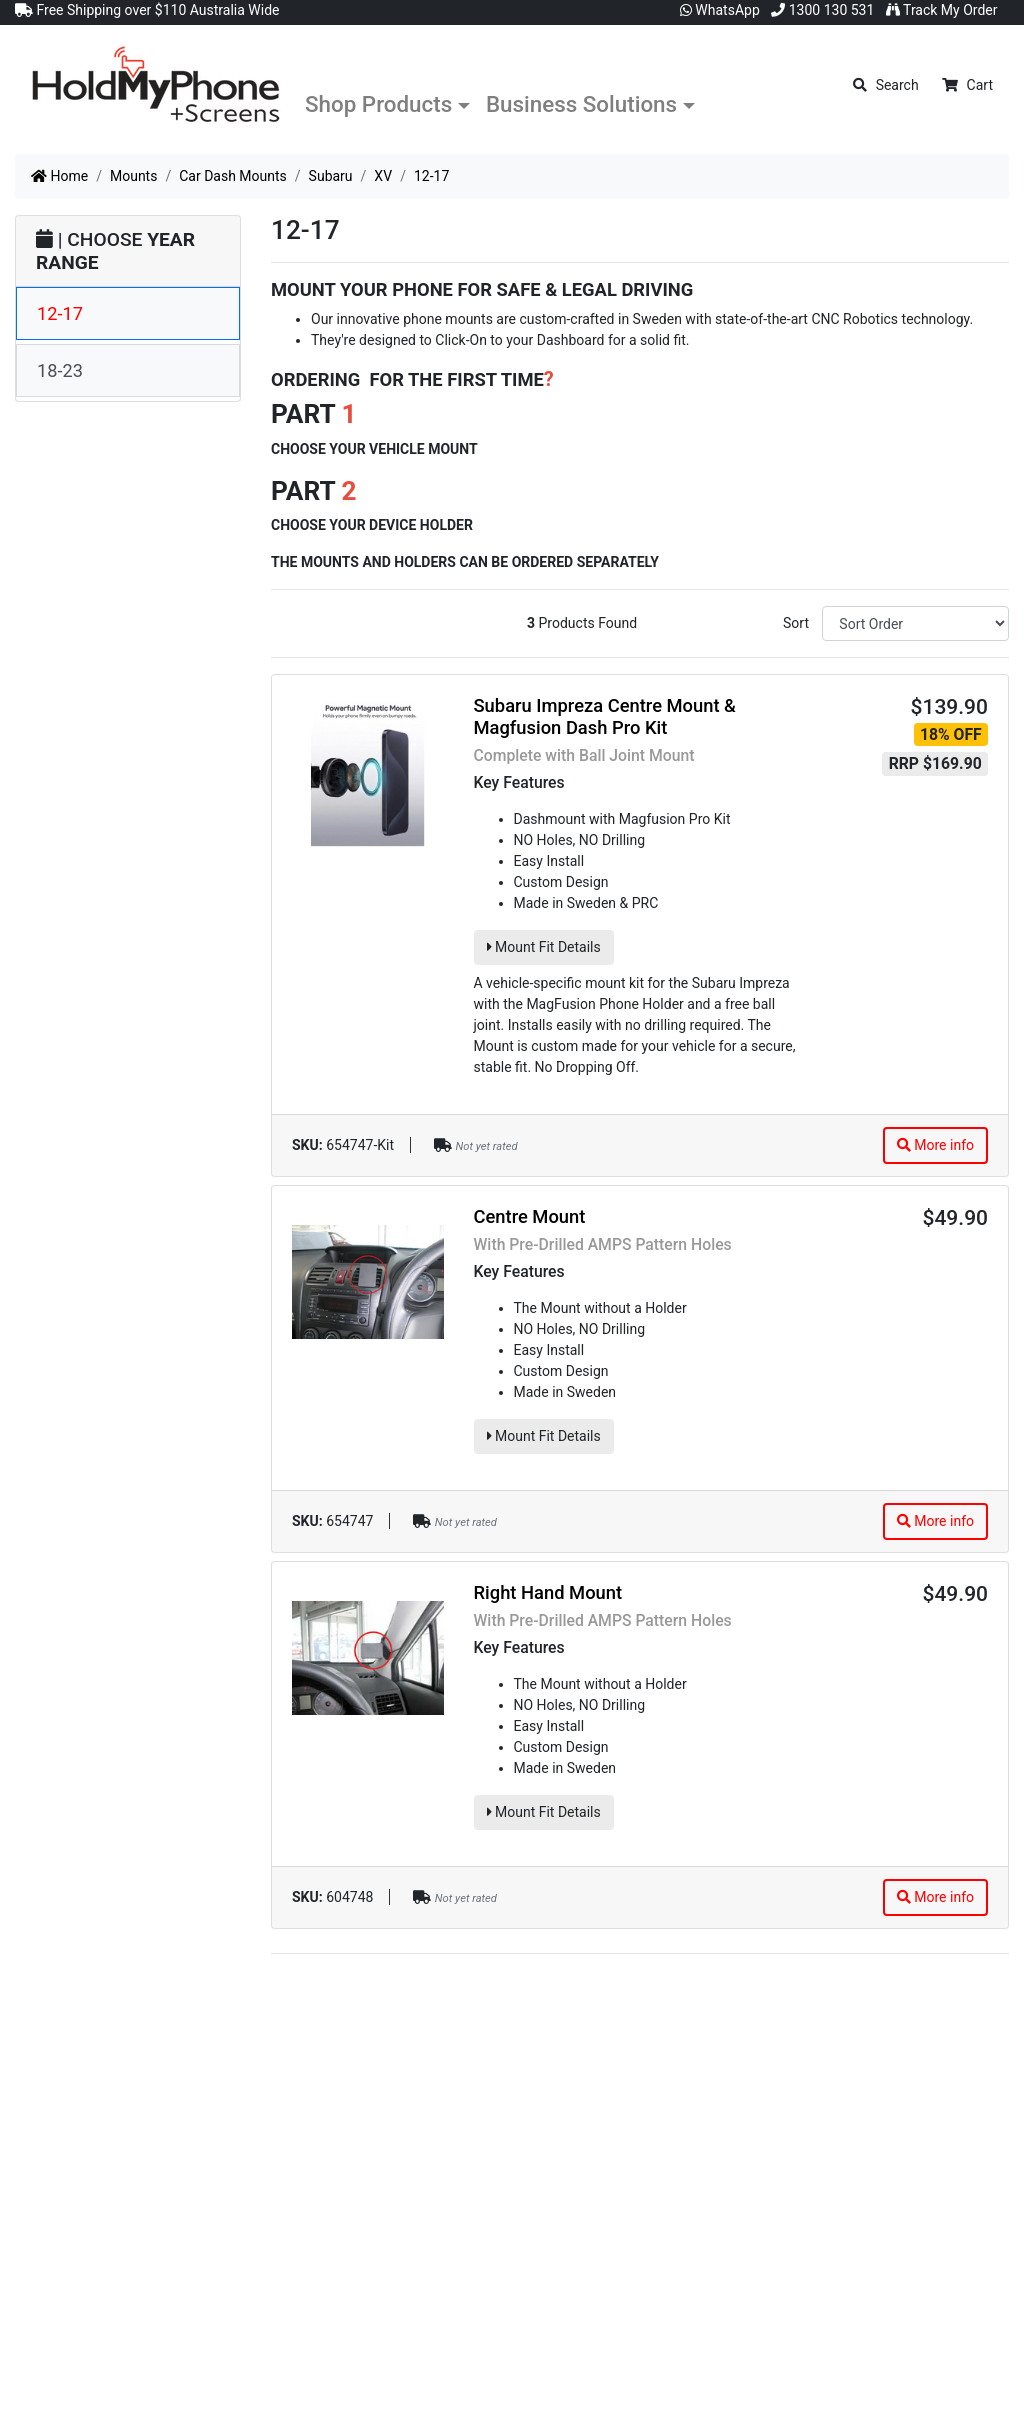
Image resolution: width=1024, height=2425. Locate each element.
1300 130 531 (822, 10)
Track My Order (942, 10)
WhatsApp (720, 10)
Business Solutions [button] (581, 104)
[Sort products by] (915, 623)
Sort (796, 623)
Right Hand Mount (548, 1592)
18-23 (60, 370)
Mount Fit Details (544, 947)
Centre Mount (530, 1216)
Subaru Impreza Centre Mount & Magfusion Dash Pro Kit (605, 716)
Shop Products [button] (378, 104)
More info (935, 1145)
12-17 (60, 313)
